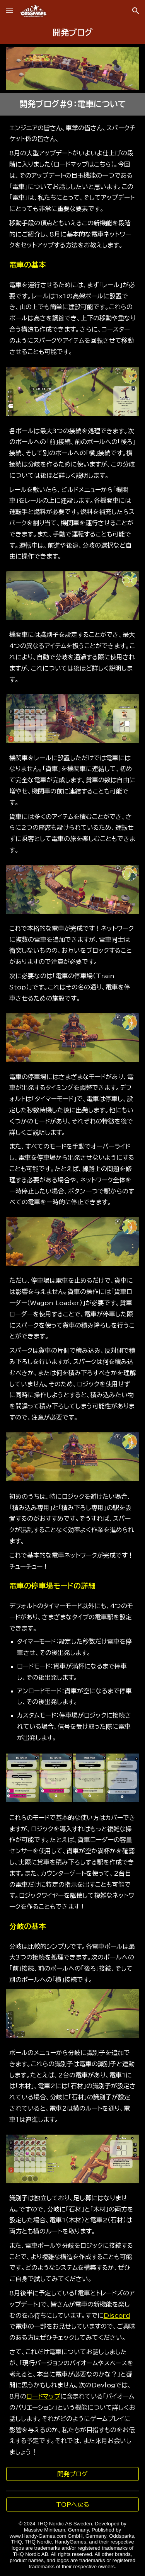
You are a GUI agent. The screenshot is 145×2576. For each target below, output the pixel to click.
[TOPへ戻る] (73, 2504)
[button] (9, 10)
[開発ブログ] (73, 2474)
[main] (72, 33)
